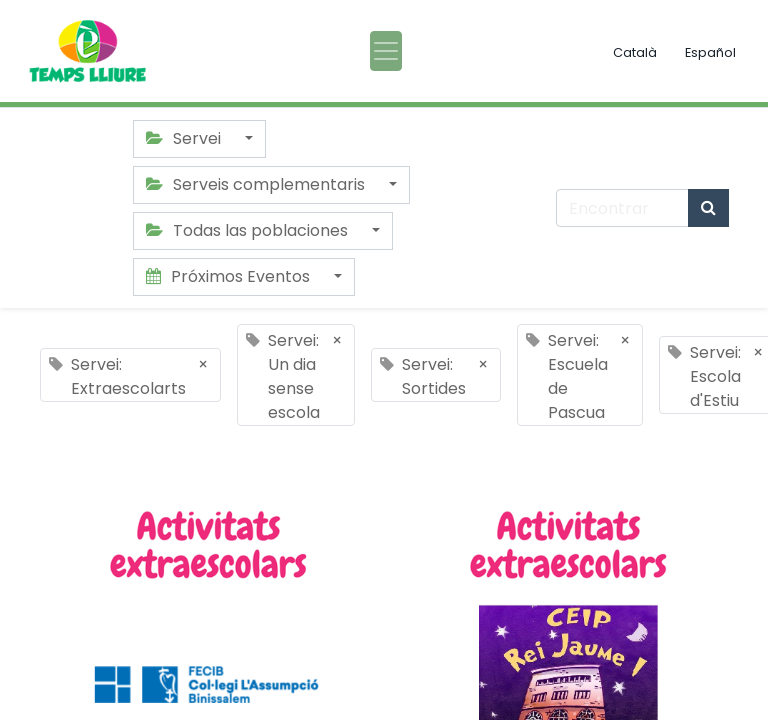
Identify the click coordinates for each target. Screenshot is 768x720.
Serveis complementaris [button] (257, 184)
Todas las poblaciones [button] (249, 230)
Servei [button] (185, 138)
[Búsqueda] (708, 208)
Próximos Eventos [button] (230, 276)
